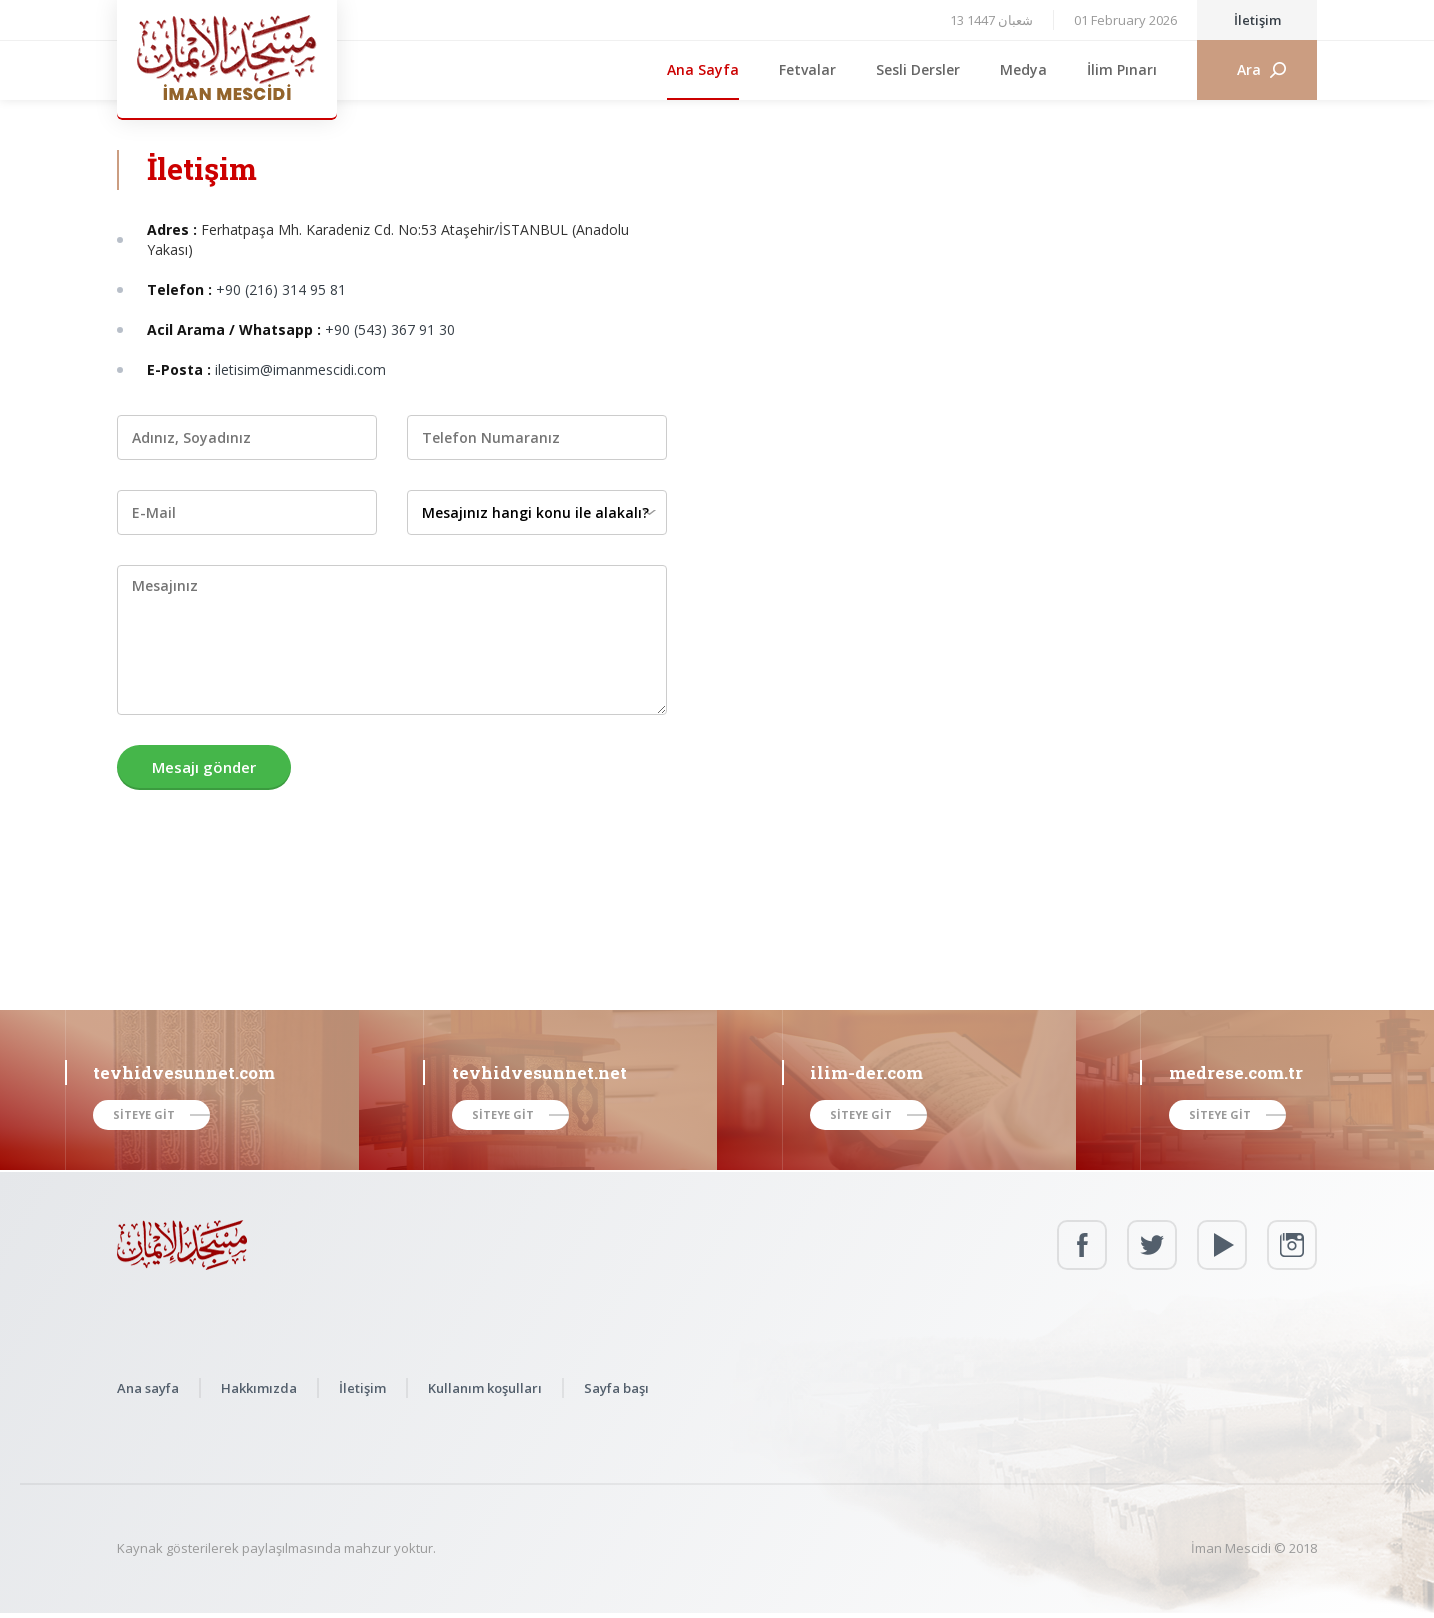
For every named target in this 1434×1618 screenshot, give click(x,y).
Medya (1023, 69)
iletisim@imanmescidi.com (300, 369)
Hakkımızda (259, 1388)
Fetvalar (807, 69)
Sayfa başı (616, 1388)
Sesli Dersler (918, 69)
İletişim (1257, 20)
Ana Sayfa (703, 69)
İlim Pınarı (1122, 69)
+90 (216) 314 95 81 (281, 289)
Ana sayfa (148, 1388)
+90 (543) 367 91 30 (390, 329)
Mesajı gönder (204, 767)
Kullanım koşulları (485, 1388)
